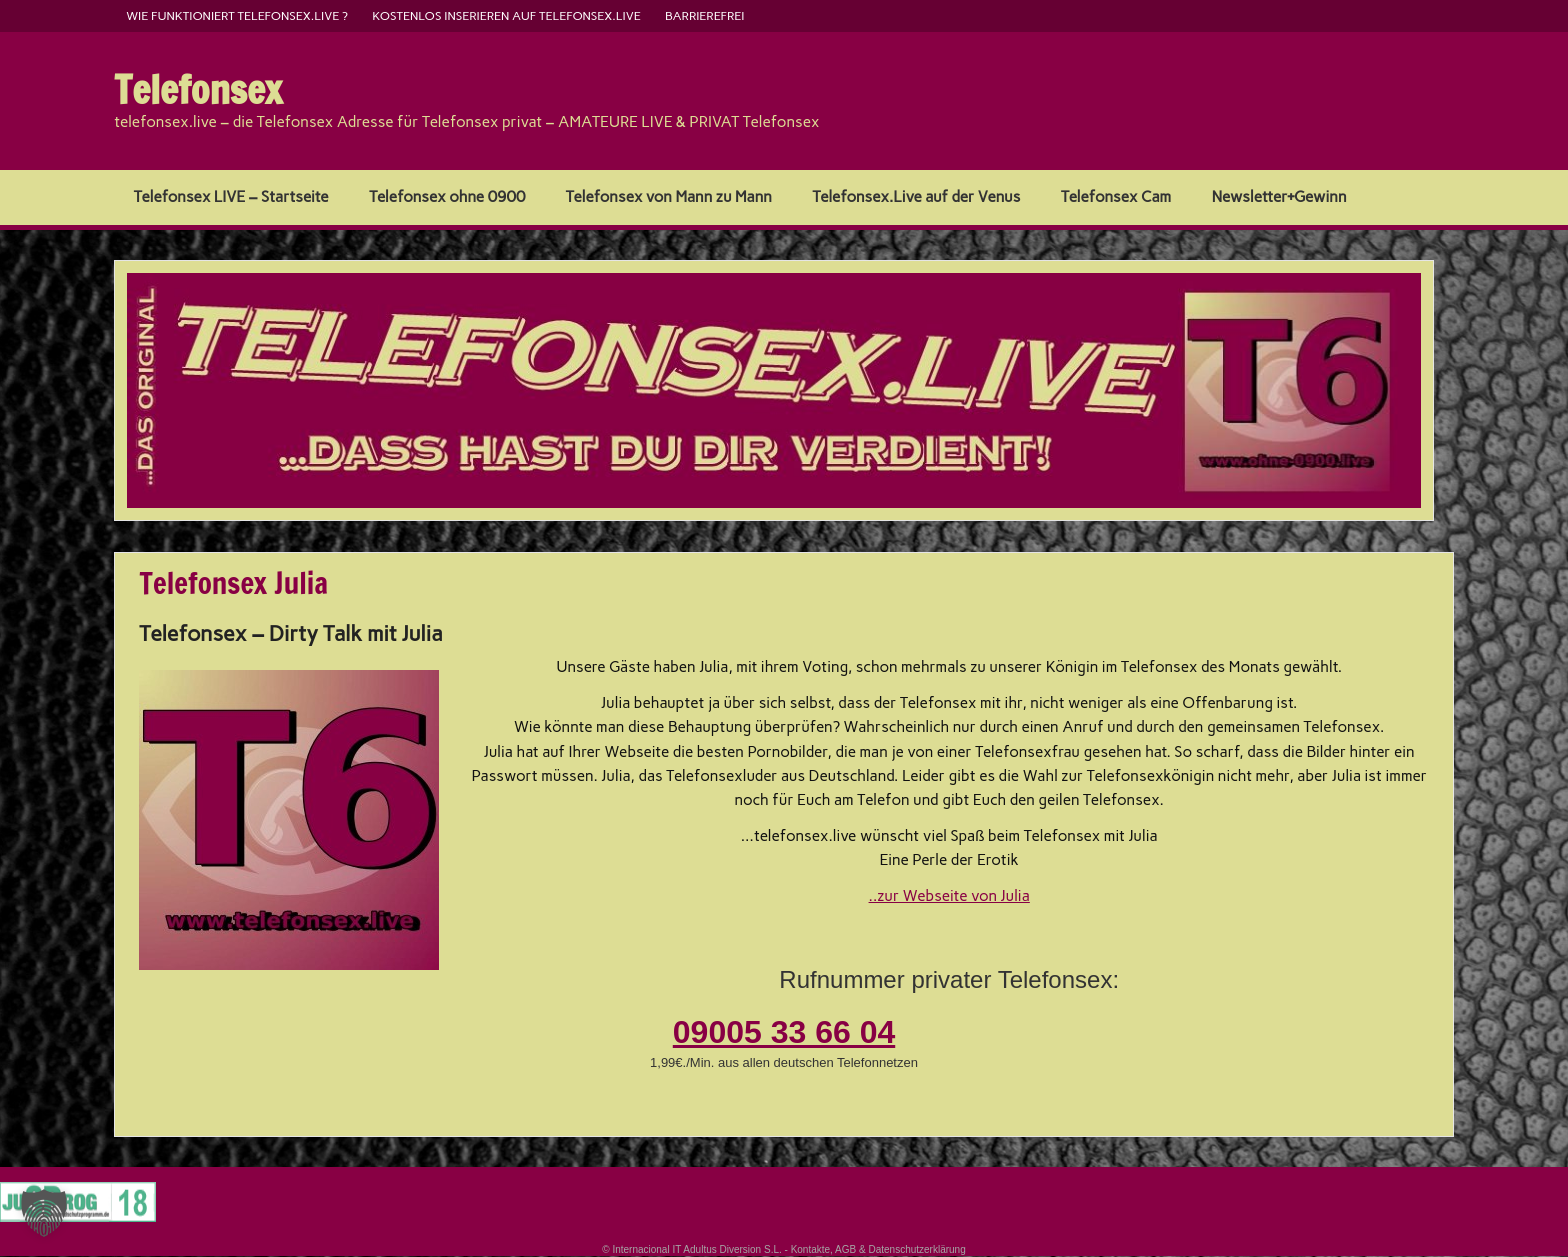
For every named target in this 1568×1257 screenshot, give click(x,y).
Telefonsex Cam (1116, 197)
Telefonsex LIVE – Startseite (231, 197)
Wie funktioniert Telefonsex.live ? (237, 15)
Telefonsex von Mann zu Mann (669, 197)
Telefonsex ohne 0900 (447, 197)
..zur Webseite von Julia (949, 896)
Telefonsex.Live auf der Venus (916, 197)
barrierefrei (704, 15)
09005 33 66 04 (784, 1032)
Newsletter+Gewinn (1279, 197)
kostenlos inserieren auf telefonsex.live (506, 15)
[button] (44, 1213)
